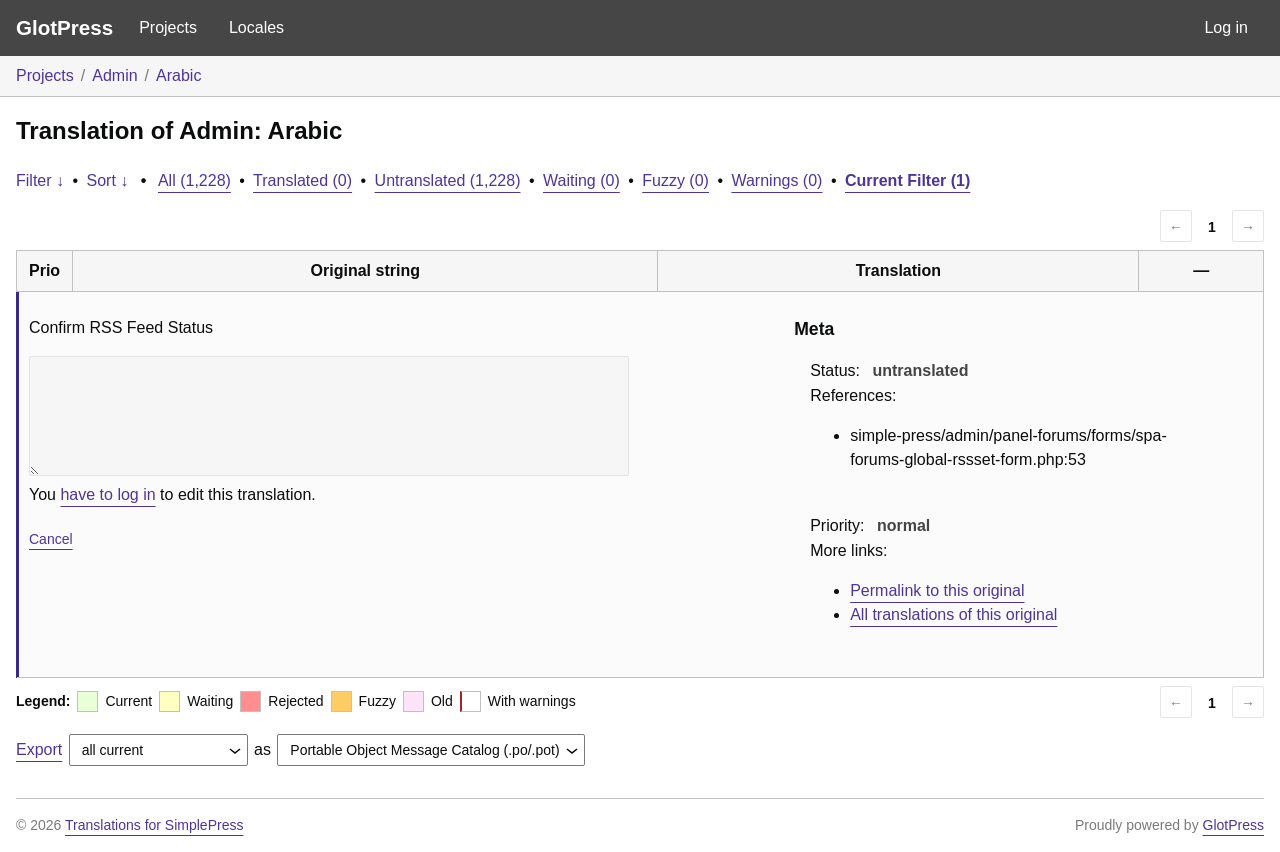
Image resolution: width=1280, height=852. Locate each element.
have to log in (107, 494)
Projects (168, 27)
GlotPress (64, 27)
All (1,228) (194, 180)
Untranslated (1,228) (448, 180)
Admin (114, 75)
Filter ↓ (40, 180)
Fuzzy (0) (675, 180)
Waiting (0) (581, 180)
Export (39, 749)
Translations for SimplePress (154, 825)
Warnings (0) (776, 180)
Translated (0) (302, 180)
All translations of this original (953, 614)
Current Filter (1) (907, 180)
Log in (1226, 27)
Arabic (178, 75)
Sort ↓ (108, 180)
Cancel (51, 539)
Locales (256, 27)
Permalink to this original (937, 590)
